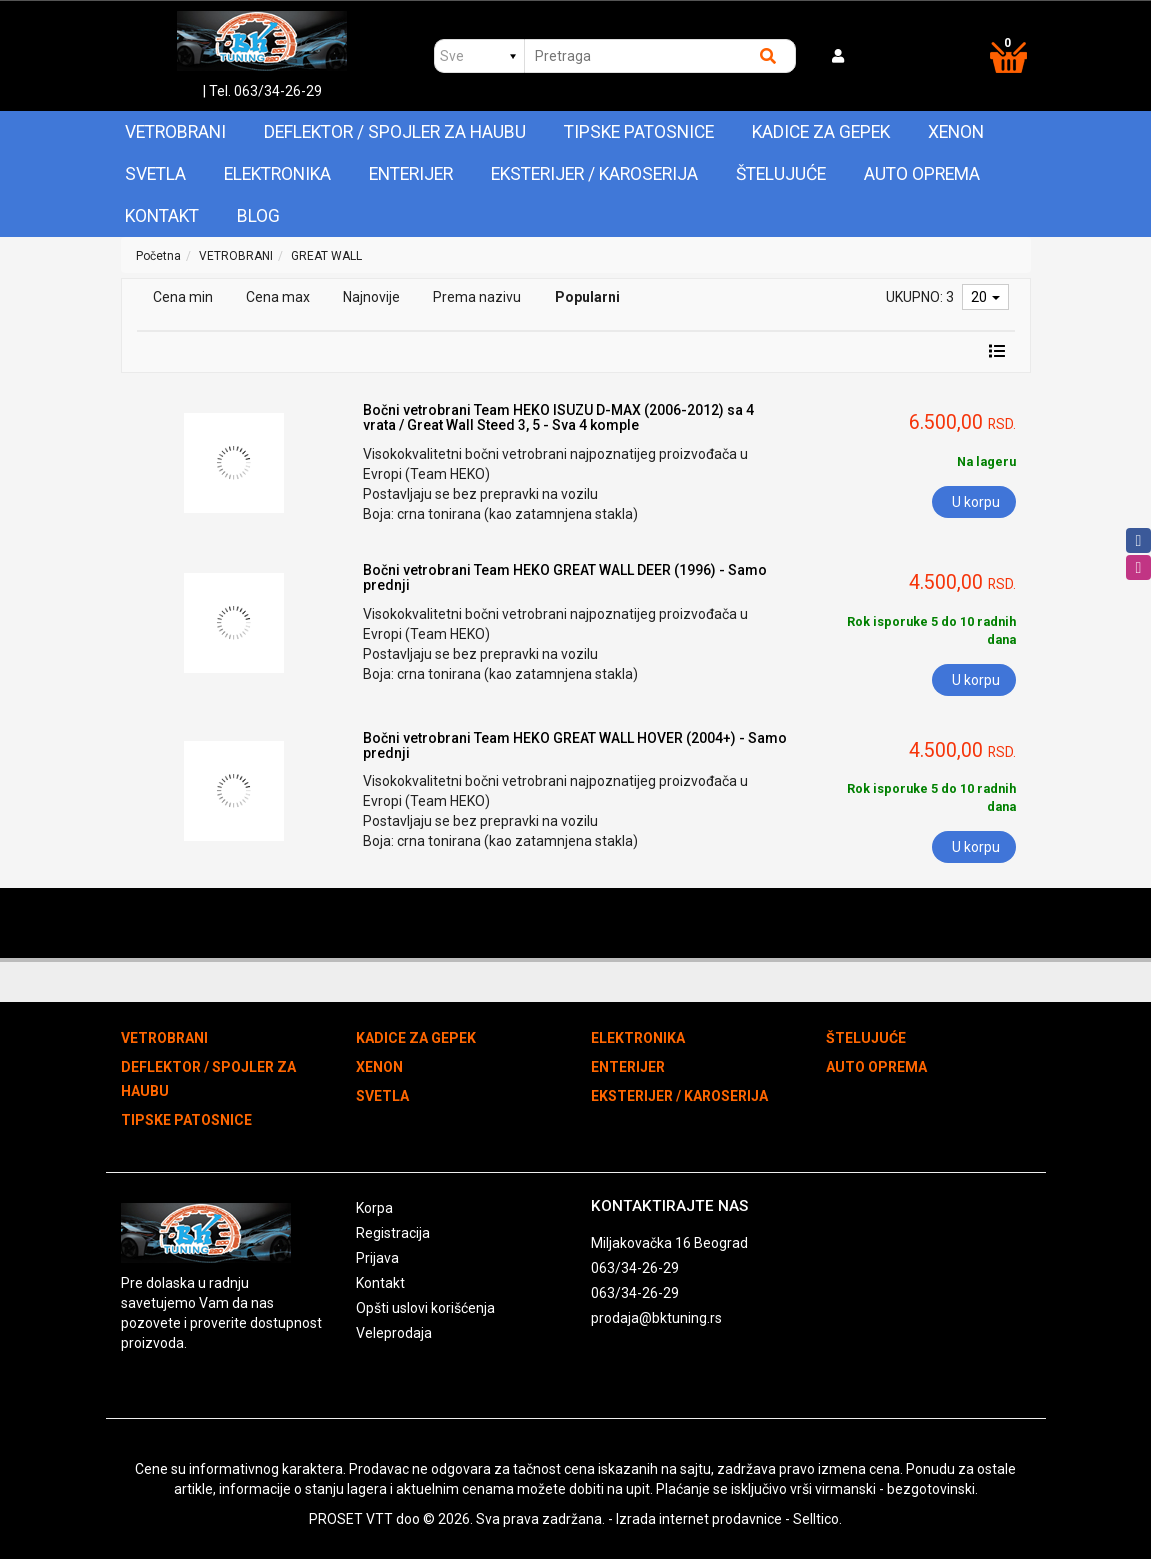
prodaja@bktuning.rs (656, 1318)
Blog (258, 216)
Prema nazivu (477, 297)
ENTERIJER (411, 174)
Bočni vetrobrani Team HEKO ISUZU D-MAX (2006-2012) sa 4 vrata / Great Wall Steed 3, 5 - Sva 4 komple (558, 417)
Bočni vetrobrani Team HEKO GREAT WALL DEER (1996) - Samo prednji (565, 577)
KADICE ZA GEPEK (821, 132)
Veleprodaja (394, 1333)
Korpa (374, 1208)
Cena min (183, 297)
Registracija (393, 1233)
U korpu (976, 502)
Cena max (278, 297)
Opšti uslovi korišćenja (425, 1308)
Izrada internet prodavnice (699, 1519)
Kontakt (162, 216)
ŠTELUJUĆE (781, 174)
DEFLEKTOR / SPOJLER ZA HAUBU (395, 132)
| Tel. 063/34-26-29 (262, 91)
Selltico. (817, 1519)
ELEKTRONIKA (277, 174)
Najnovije (371, 297)
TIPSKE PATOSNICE (639, 132)
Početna (158, 256)
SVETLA (155, 174)
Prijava (377, 1258)
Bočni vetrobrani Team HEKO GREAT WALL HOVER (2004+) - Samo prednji (575, 745)
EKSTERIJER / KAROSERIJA (594, 174)
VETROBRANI (175, 132)
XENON (956, 132)
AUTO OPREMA (922, 174)
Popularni (587, 297)
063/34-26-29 (635, 1268)
